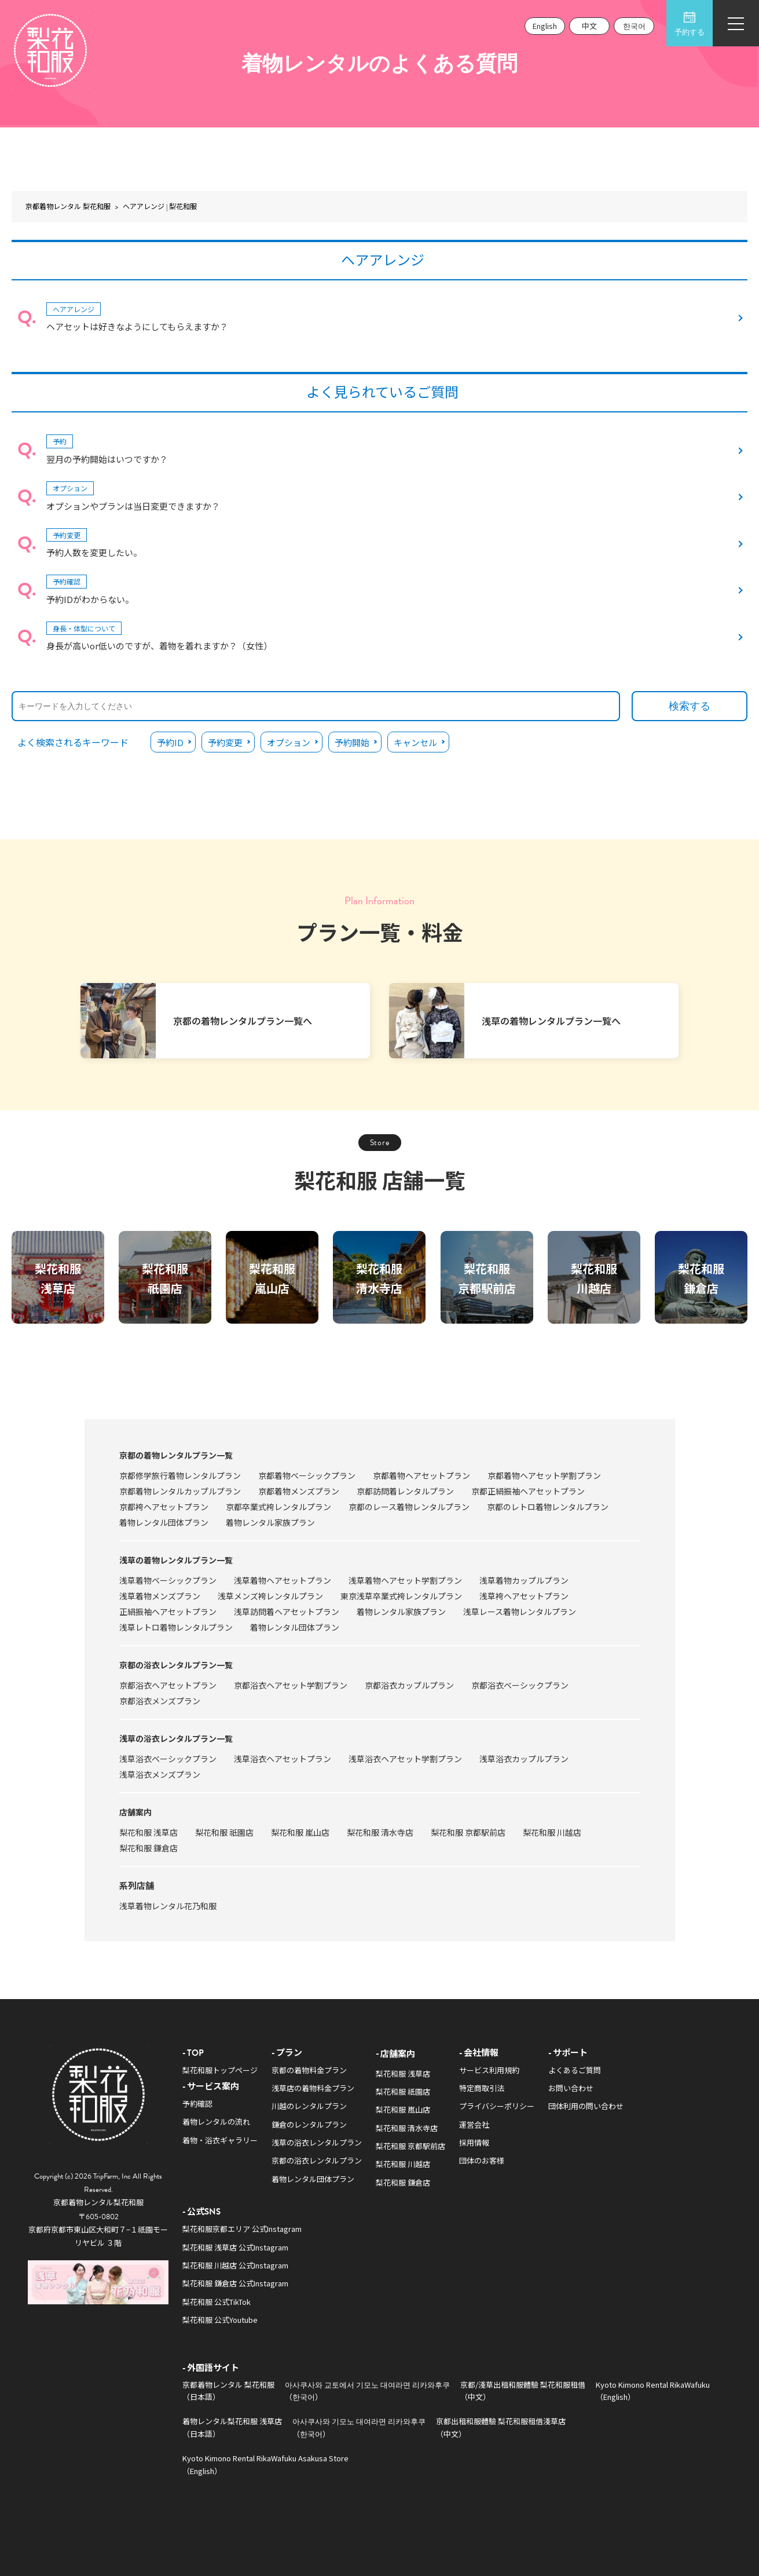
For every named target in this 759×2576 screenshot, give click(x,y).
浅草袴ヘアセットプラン (524, 1596)
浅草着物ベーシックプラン (168, 1580)
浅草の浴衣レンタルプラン (317, 2142)
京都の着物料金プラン (309, 2070)
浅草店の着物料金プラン (313, 2087)
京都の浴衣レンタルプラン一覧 (176, 1665)
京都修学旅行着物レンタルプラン (180, 1475)
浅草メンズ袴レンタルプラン (270, 1596)
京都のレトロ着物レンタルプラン (547, 1506)
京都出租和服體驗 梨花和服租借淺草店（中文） (501, 2427)
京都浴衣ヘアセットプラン (168, 1685)
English (545, 25)
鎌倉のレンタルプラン (309, 2124)
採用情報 (474, 2142)
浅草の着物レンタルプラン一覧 (176, 1560)
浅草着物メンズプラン (159, 1596)
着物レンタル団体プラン (163, 1522)
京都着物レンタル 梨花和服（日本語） (228, 2390)
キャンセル (415, 742)
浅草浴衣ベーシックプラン (168, 1758)
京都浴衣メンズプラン (159, 1701)
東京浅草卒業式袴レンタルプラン (401, 1596)
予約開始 (352, 742)
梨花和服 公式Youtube (220, 2319)
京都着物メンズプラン (298, 1491)
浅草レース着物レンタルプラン (519, 1611)
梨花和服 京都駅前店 (468, 1832)
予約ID (170, 742)
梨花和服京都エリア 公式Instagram (242, 2228)
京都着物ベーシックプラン (306, 1475)
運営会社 (474, 2124)
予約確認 (197, 2103)
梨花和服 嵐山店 (300, 1832)
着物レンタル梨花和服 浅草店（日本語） (232, 2427)
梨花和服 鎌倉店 (148, 1848)
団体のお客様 (481, 2160)
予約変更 (225, 742)
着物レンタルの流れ (216, 2121)
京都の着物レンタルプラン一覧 (176, 1455)
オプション (288, 742)
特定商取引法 (481, 2087)
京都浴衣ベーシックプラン (520, 1685)
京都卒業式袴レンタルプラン (278, 1506)
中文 (589, 25)
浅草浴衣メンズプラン (159, 1774)
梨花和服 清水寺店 (380, 1832)
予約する (689, 24)
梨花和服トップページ (220, 2070)
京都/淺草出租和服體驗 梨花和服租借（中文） (522, 2390)
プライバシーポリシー (496, 2105)
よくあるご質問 (574, 2070)
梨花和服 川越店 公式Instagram (235, 2265)
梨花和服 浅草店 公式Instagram (235, 2247)
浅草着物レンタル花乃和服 (168, 1906)
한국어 (634, 25)
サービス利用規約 (489, 2070)
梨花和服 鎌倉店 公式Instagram (235, 2283)
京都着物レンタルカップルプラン (180, 1491)
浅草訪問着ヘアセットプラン (286, 1611)
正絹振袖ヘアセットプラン (168, 1611)
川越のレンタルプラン (309, 2105)
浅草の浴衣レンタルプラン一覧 (176, 1738)
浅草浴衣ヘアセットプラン (282, 1758)
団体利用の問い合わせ (586, 2105)
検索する (689, 706)
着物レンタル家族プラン (270, 1522)
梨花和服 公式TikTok (216, 2301)
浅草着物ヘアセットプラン (282, 1580)
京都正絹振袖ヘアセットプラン (528, 1491)
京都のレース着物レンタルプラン (409, 1506)
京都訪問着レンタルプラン (405, 1491)
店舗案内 (135, 1812)
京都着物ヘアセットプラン (421, 1475)
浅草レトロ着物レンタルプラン (176, 1627)
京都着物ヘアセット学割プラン (544, 1475)
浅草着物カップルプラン (524, 1580)
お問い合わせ (570, 2087)
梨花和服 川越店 (552, 1832)
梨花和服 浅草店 (148, 1832)
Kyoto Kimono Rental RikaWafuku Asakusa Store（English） (265, 2464)
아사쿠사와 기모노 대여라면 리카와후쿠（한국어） (359, 2427)
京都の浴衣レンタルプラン (317, 2160)
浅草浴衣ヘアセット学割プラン (405, 1758)
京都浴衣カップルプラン (409, 1685)
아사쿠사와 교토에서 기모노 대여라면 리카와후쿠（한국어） (367, 2390)
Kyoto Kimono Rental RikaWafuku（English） (653, 2390)
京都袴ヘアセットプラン (163, 1506)
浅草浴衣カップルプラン (524, 1758)
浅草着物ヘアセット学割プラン (405, 1580)
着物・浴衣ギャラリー (220, 2140)
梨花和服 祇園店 (224, 1832)
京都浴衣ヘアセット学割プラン (290, 1685)
